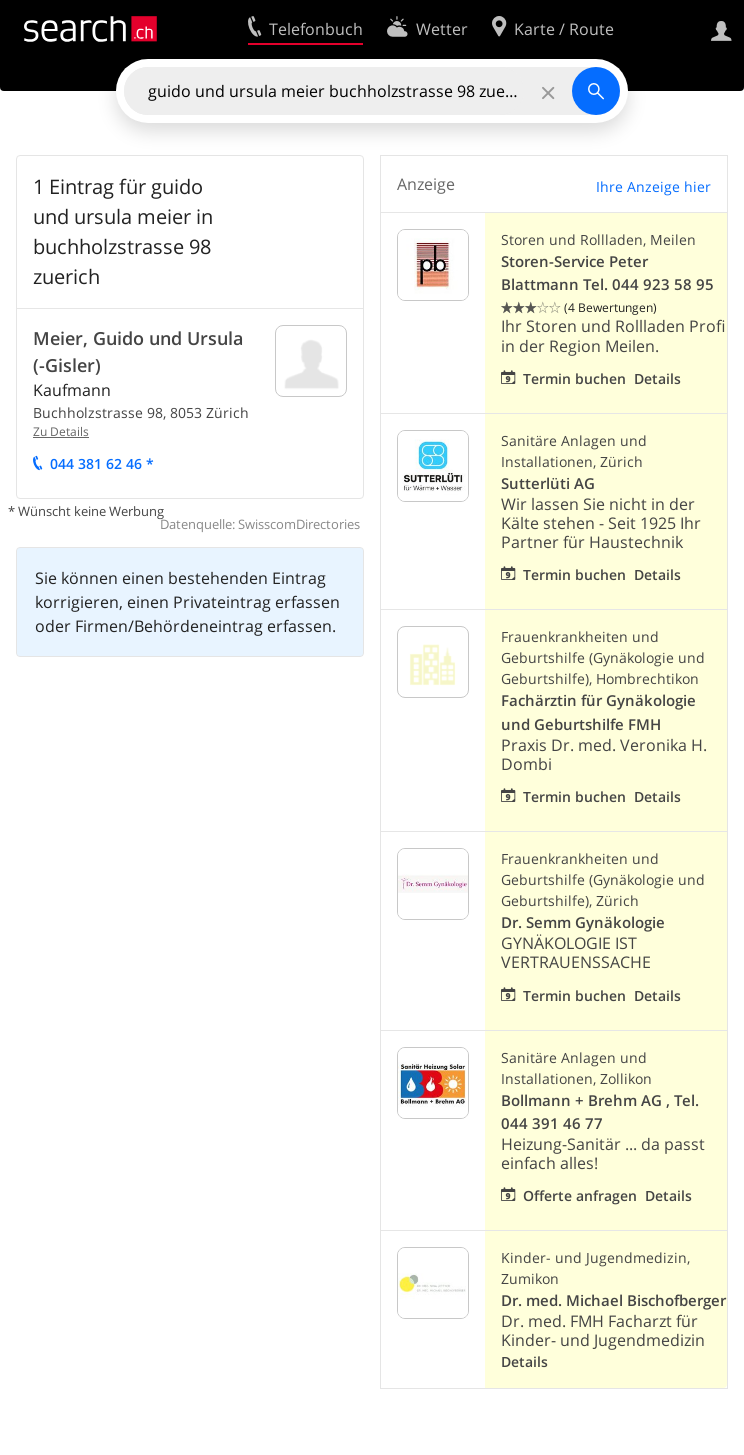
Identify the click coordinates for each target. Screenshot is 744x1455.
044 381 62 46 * (102, 463)
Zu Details (61, 431)
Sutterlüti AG (548, 483)
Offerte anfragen (580, 1195)
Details (657, 378)
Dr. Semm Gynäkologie (583, 922)
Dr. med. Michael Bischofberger (613, 1300)
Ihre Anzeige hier (653, 186)
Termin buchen (574, 378)
